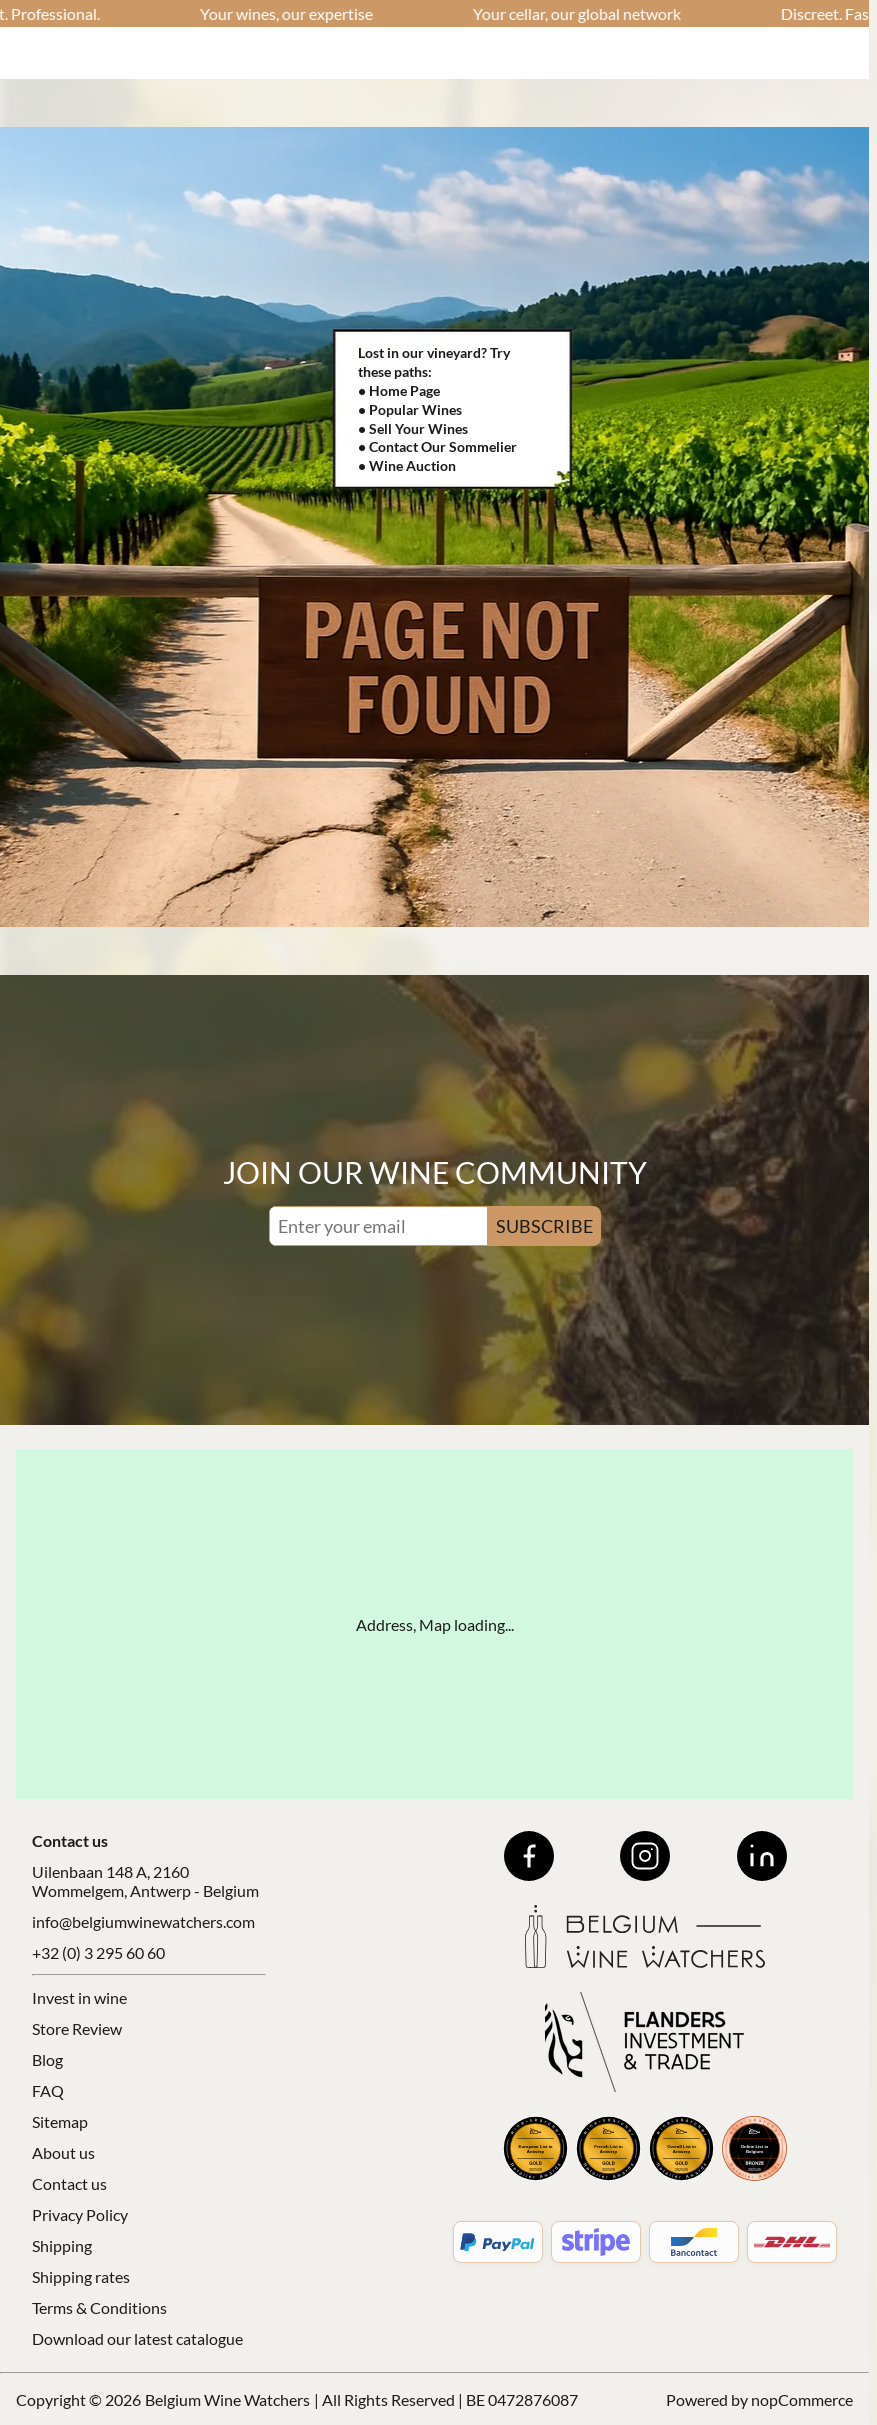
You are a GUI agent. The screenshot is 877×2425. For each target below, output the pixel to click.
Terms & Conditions (99, 2307)
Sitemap (60, 2121)
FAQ (48, 2090)
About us (63, 2152)
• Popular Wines (410, 409)
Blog (47, 2059)
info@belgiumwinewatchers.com (143, 1921)
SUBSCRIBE (544, 1226)
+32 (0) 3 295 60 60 (98, 1952)
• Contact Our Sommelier (437, 446)
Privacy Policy (80, 2214)
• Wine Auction (407, 465)
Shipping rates (81, 2276)
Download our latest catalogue (137, 2338)
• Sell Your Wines (413, 428)
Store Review (77, 2028)
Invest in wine (79, 1997)
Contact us (69, 2183)
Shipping (62, 2245)
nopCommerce (802, 2399)
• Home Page (399, 390)
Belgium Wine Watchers (227, 2399)
